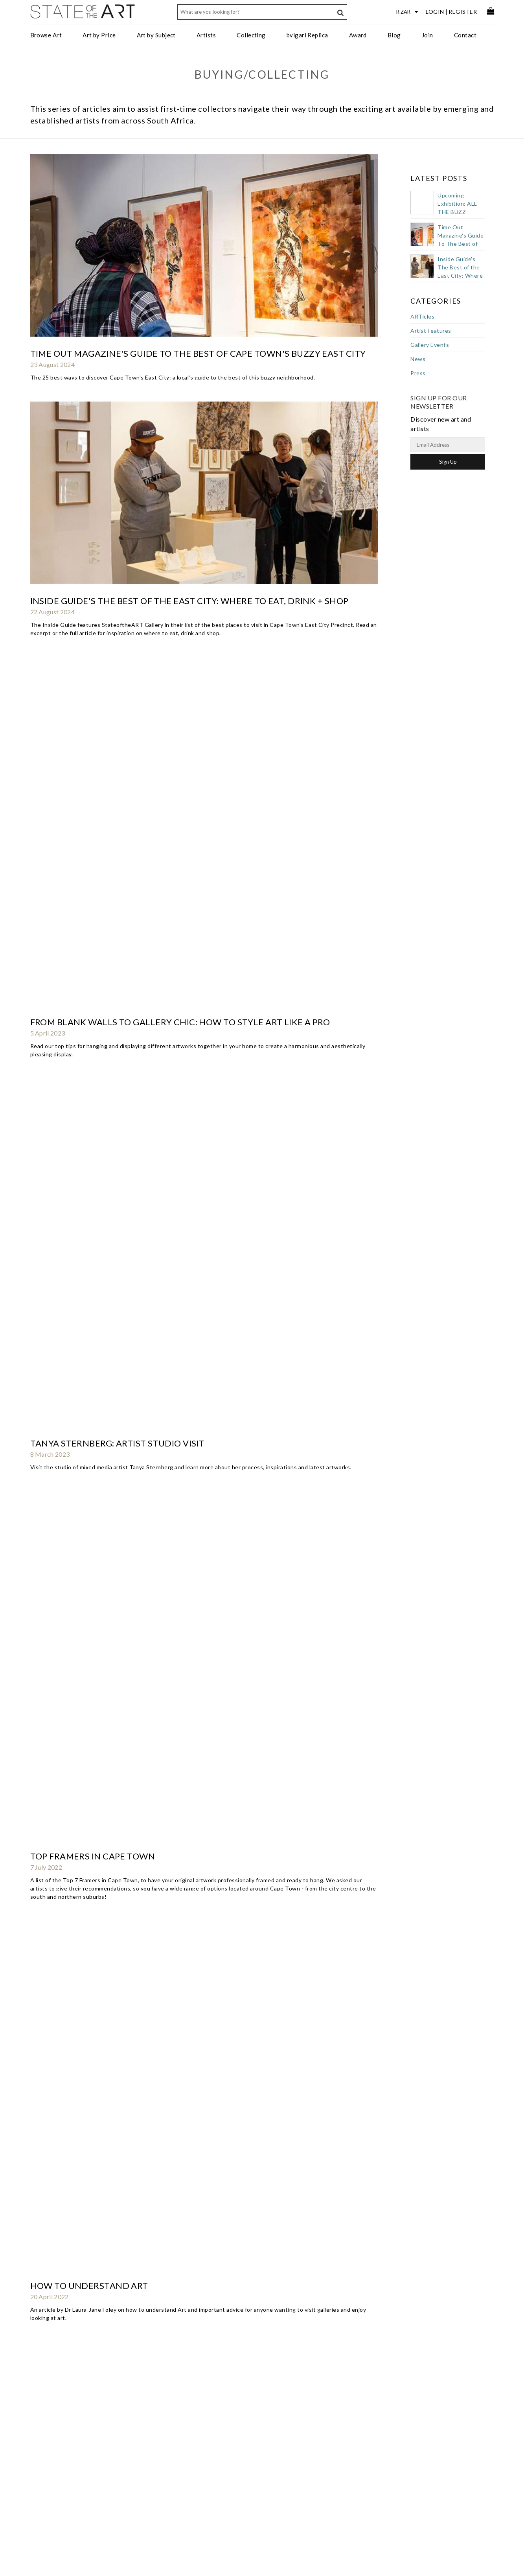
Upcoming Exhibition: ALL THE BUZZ (457, 203)
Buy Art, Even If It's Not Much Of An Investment (143, 1901)
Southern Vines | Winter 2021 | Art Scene (127, 747)
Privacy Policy (255, 2467)
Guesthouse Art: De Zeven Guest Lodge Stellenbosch (158, 1381)
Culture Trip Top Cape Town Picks (110, 1592)
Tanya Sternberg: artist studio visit (117, 381)
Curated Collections (161, 2461)
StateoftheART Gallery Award (275, 2429)
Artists (206, 35)
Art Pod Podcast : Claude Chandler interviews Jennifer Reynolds (190, 1234)
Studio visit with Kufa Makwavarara (119, 820)
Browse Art (46, 35)
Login (435, 11)
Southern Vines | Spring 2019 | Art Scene (126, 1308)
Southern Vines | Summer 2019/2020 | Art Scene (141, 1161)
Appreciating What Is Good (95, 2047)
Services (248, 2437)
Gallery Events (429, 344)
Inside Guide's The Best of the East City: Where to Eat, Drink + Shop (189, 235)
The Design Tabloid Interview (101, 1982)
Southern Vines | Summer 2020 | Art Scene (129, 1031)
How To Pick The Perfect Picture (108, 2185)
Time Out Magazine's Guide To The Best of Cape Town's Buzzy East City (198, 170)
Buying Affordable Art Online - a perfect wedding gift (163, 1828)
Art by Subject (156, 35)
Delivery (44, 2446)
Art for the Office (157, 2431)
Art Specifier (151, 2454)
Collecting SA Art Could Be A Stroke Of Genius (142, 1755)
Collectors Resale (55, 2461)
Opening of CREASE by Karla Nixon (111, 893)
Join (427, 35)
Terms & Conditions (262, 2459)
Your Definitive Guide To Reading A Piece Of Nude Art (156, 1519)
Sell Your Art (49, 2423)
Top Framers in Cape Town (92, 446)
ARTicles (422, 316)
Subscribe (250, 2475)
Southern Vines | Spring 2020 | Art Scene (126, 1096)
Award (358, 35)
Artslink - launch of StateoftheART (117, 2332)
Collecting (251, 35)
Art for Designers (157, 2439)
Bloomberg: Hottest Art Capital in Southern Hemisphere (167, 1682)
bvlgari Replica (307, 35)
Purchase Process (55, 2439)
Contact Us (252, 2413)
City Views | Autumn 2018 (89, 1454)
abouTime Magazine (77, 2259)
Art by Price (99, 35)
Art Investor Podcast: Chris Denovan (120, 967)
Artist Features (430, 330)
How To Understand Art (89, 528)
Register (463, 11)
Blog (394, 35)
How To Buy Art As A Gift (88, 674)
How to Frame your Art (86, 601)
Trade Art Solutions (160, 2423)
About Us (249, 2421)
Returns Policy (52, 2431)
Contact (465, 35)
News (417, 359)
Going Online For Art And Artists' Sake (123, 2120)
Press (418, 373)
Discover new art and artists (454, 2428)
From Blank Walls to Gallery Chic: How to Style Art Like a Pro (180, 308)
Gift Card (45, 2454)
